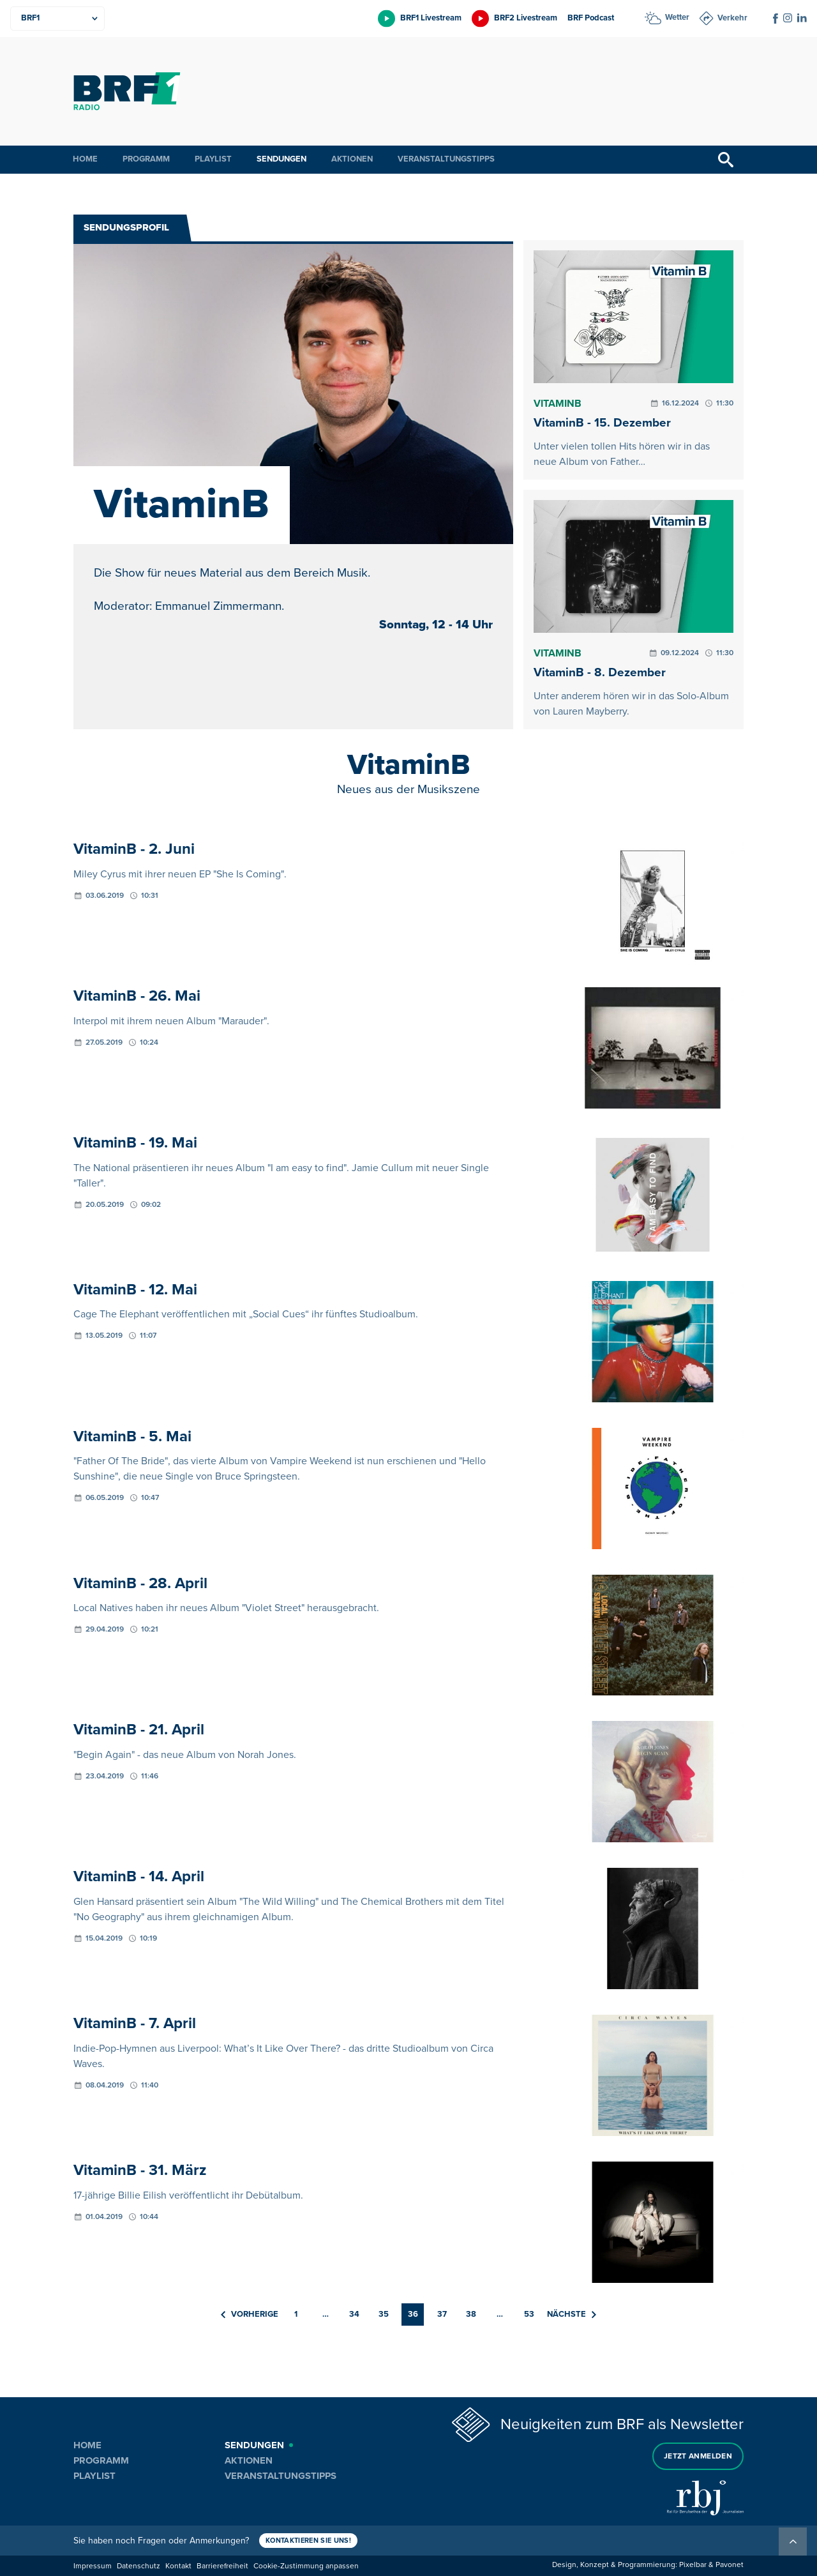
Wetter (677, 17)
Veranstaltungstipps (446, 159)
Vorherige (249, 2314)
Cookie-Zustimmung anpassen (306, 2566)
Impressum (92, 2566)
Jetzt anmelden (698, 2456)
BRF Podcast (590, 18)
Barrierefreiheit (222, 2566)
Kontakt (178, 2566)
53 (529, 2314)
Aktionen (352, 159)
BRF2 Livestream (525, 18)
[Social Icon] (775, 18)
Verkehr (732, 18)
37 (442, 2314)
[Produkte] (57, 18)
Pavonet (730, 2565)
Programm (146, 159)
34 (354, 2314)
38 (471, 2314)
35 (384, 2314)
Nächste (571, 2314)
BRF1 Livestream (430, 18)
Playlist (213, 159)
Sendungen (281, 159)
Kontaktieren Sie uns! (308, 2540)
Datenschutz (138, 2566)
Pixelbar (693, 2565)
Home (85, 159)
